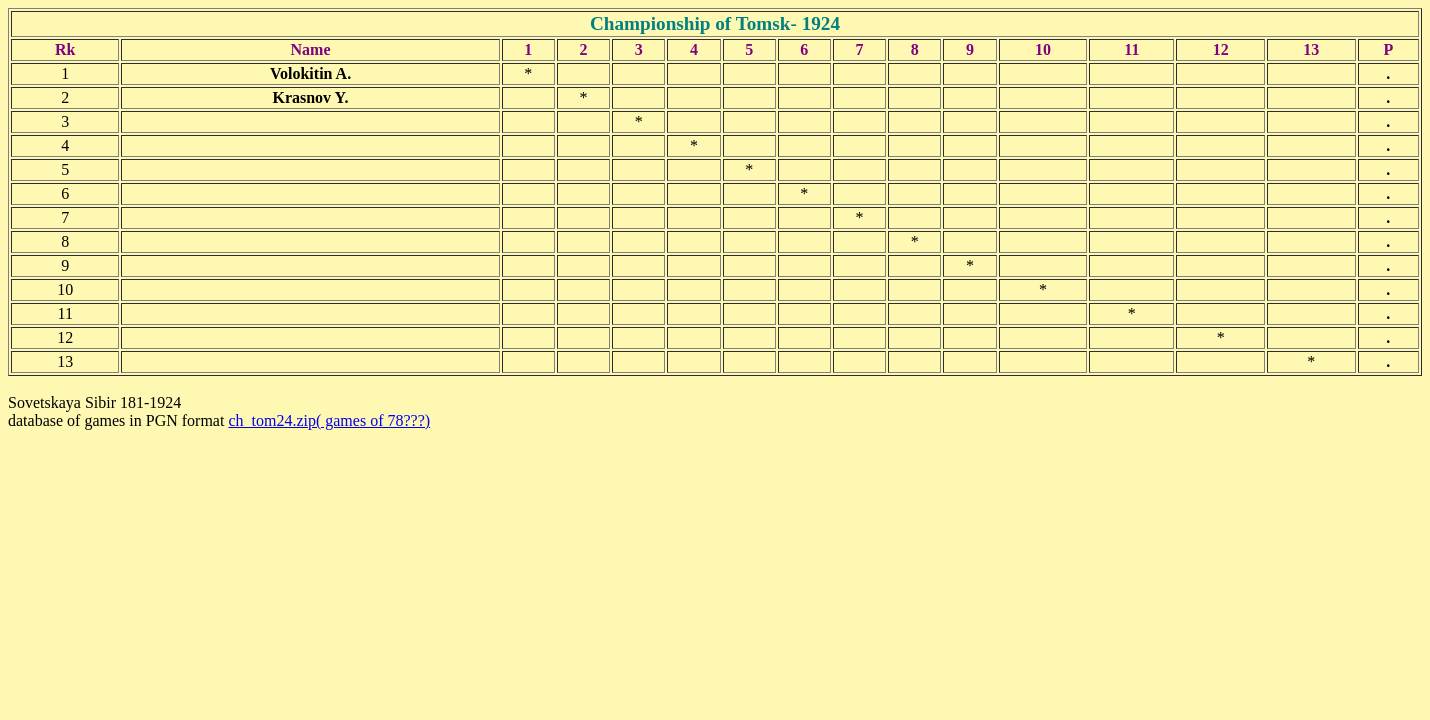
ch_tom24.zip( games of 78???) (329, 420)
